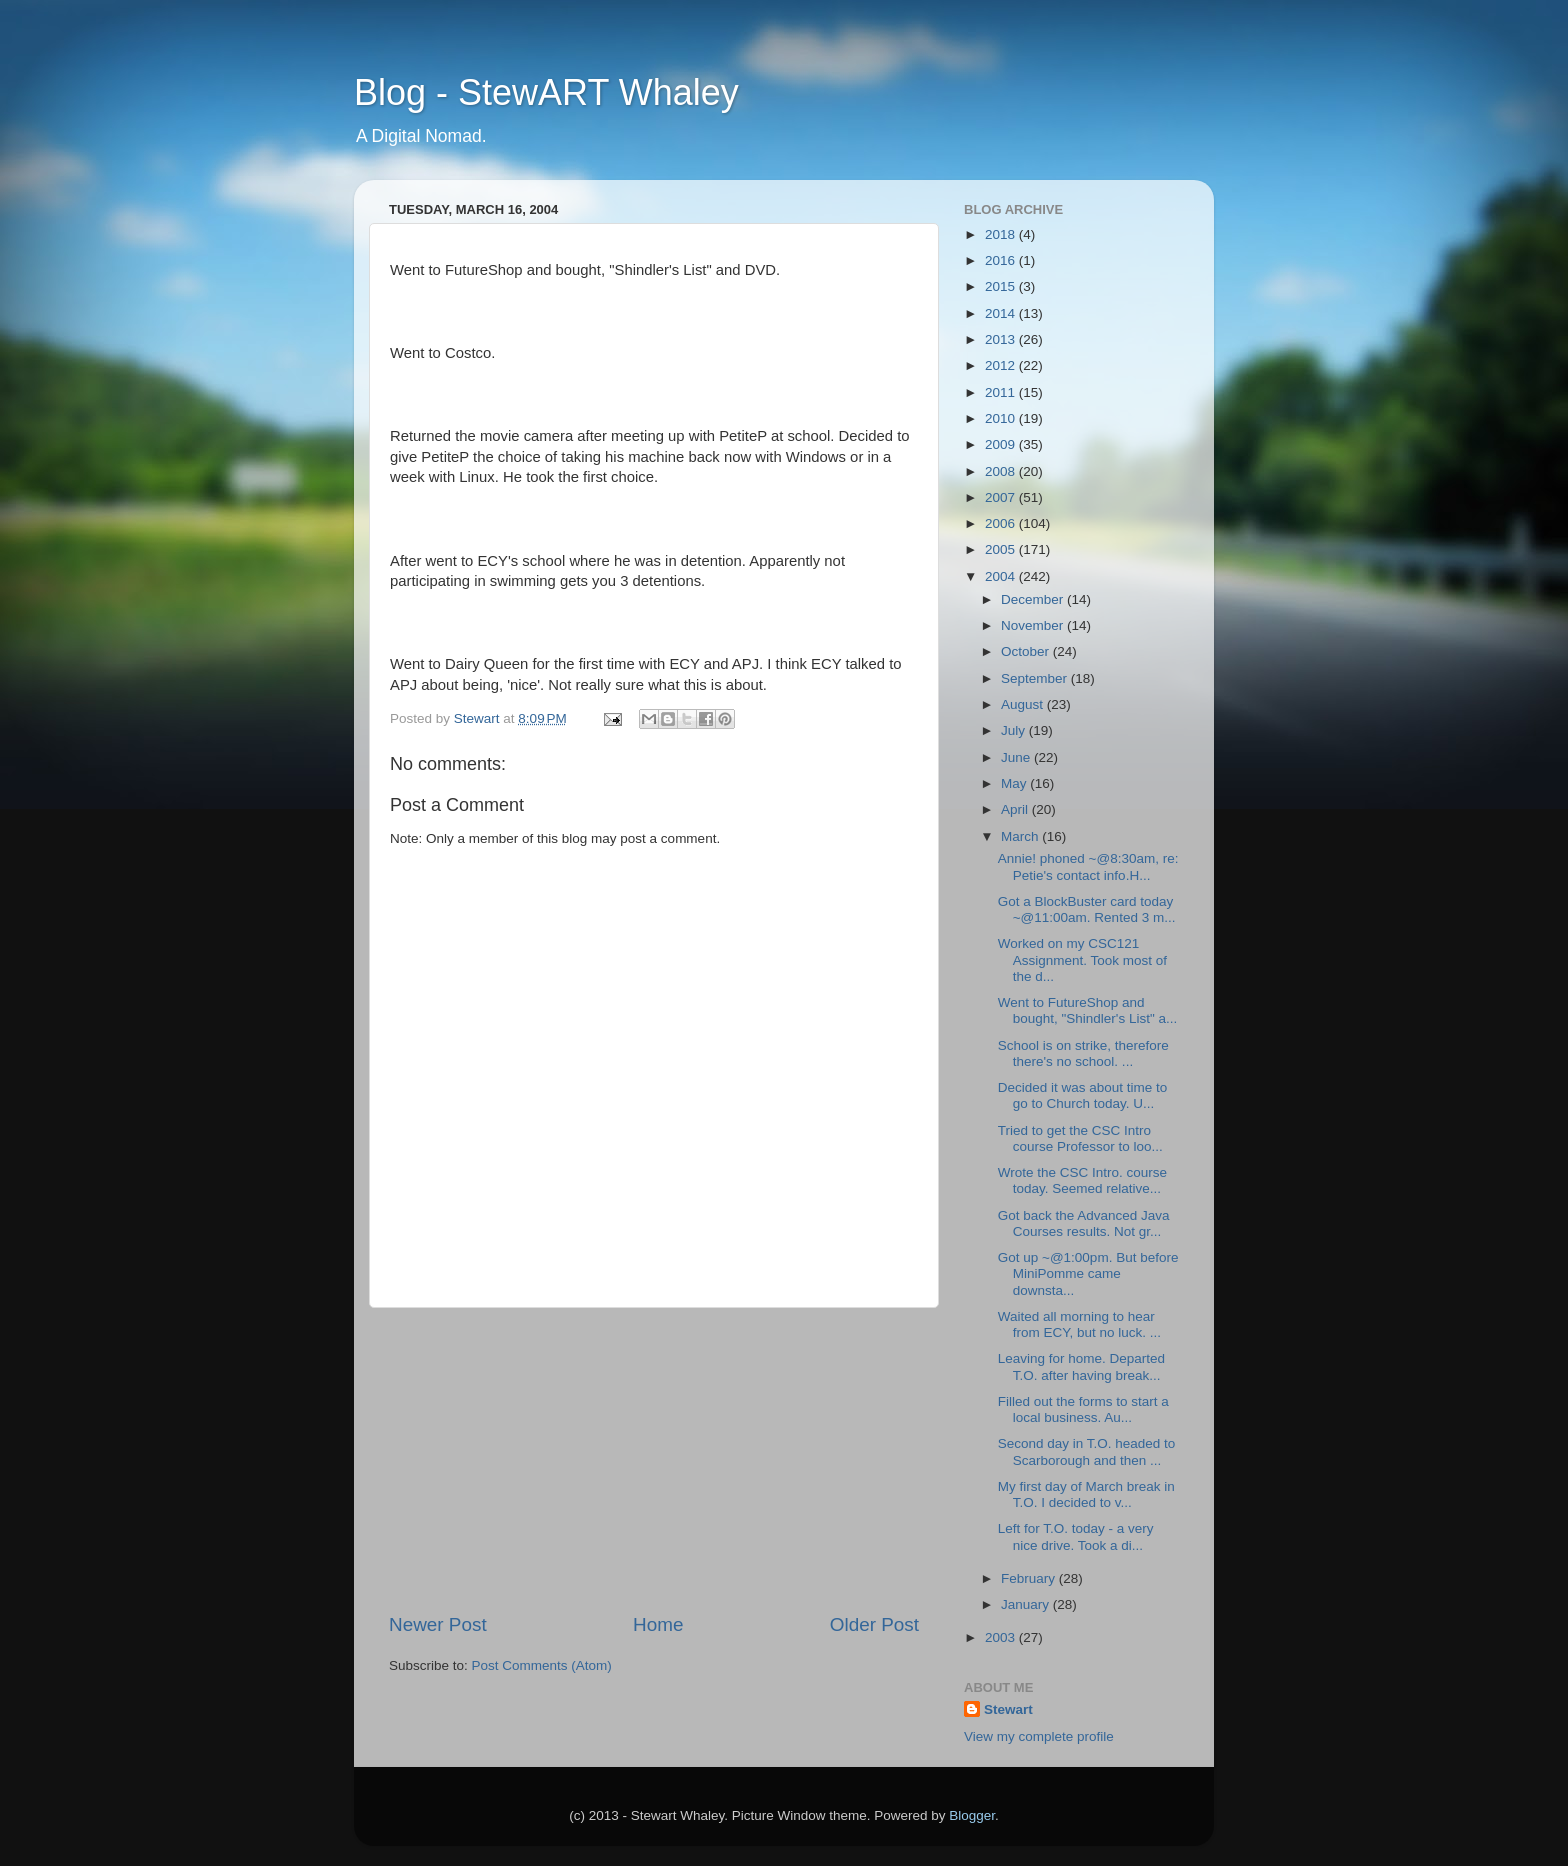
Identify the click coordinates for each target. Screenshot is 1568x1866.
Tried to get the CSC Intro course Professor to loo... (1080, 1138)
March (1021, 836)
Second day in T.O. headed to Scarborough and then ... (1087, 1451)
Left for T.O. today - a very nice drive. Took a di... (1076, 1536)
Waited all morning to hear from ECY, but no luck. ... (1079, 1324)
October (1027, 651)
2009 (1002, 444)
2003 (1002, 1637)
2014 (1002, 313)
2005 (1002, 549)
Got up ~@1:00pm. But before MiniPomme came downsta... (1088, 1273)
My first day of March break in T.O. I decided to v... (1086, 1494)
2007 (1002, 497)
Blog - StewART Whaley (546, 92)
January (1027, 1604)
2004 (1002, 576)
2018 (1002, 234)
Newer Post (438, 1624)
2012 (1002, 365)
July (1015, 730)
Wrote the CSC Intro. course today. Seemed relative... (1082, 1180)
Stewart (1008, 1709)
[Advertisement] (654, 1460)
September (1036, 678)
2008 (1002, 471)
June (1017, 757)
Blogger (972, 1815)
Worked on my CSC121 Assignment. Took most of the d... (1082, 959)
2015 (1002, 286)
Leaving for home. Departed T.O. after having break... (1081, 1366)
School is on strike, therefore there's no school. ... (1083, 1053)
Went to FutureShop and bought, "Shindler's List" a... (1088, 1010)
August (1024, 704)
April (1016, 809)
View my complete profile (1039, 1736)
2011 (1002, 392)
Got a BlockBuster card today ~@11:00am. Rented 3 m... (1087, 909)
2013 (1002, 339)
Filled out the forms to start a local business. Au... (1083, 1409)
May (1015, 783)
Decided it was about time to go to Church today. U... (1083, 1095)
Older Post (874, 1624)
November (1034, 625)
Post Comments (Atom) (542, 1665)
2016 (1002, 260)
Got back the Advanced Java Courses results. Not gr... (1084, 1223)
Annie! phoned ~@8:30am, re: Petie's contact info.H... (1088, 866)
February (1030, 1578)
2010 (1002, 418)
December (1034, 599)
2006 (1002, 523)
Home (658, 1624)
